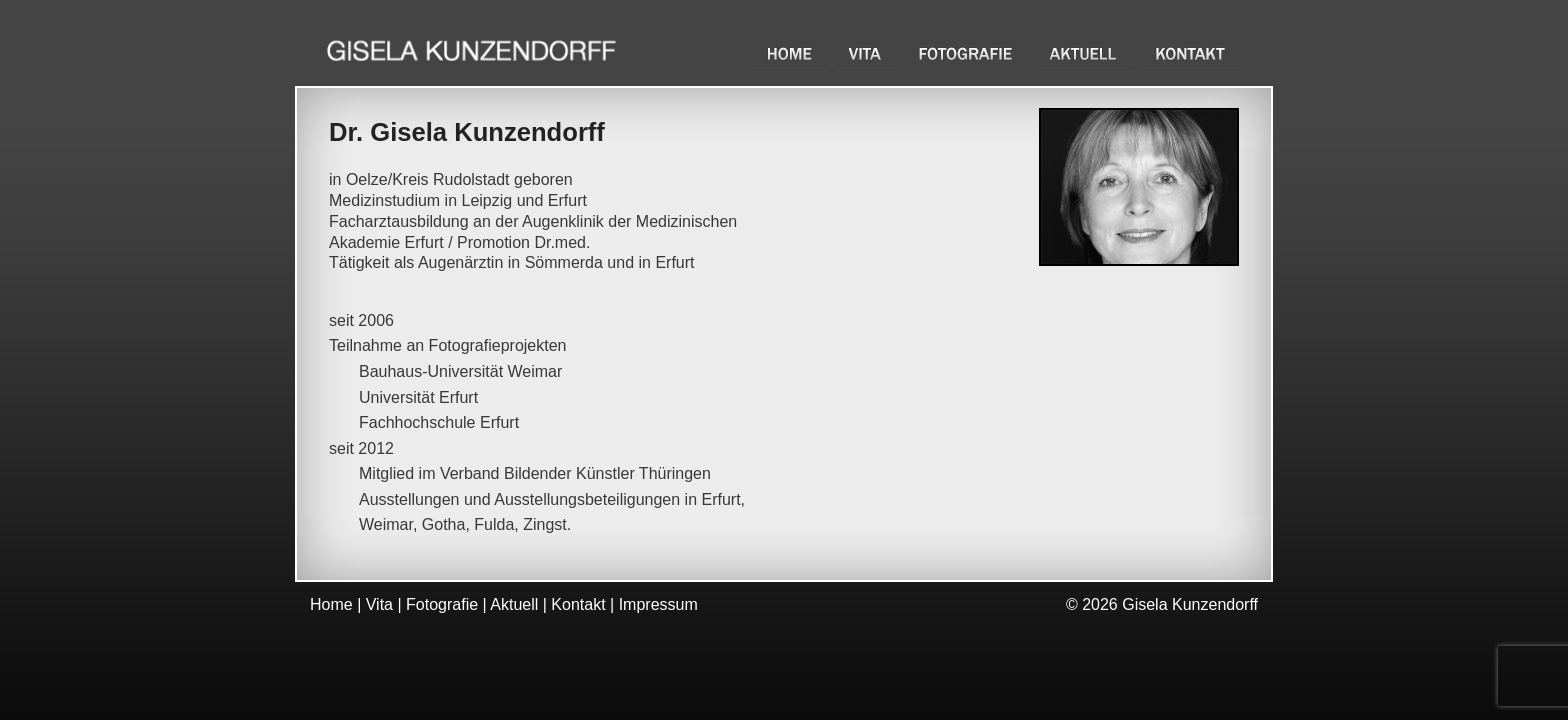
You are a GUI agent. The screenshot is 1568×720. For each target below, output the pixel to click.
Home (790, 53)
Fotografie (967, 53)
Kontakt (1191, 53)
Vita (867, 53)
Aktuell (1085, 53)
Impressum (658, 604)
